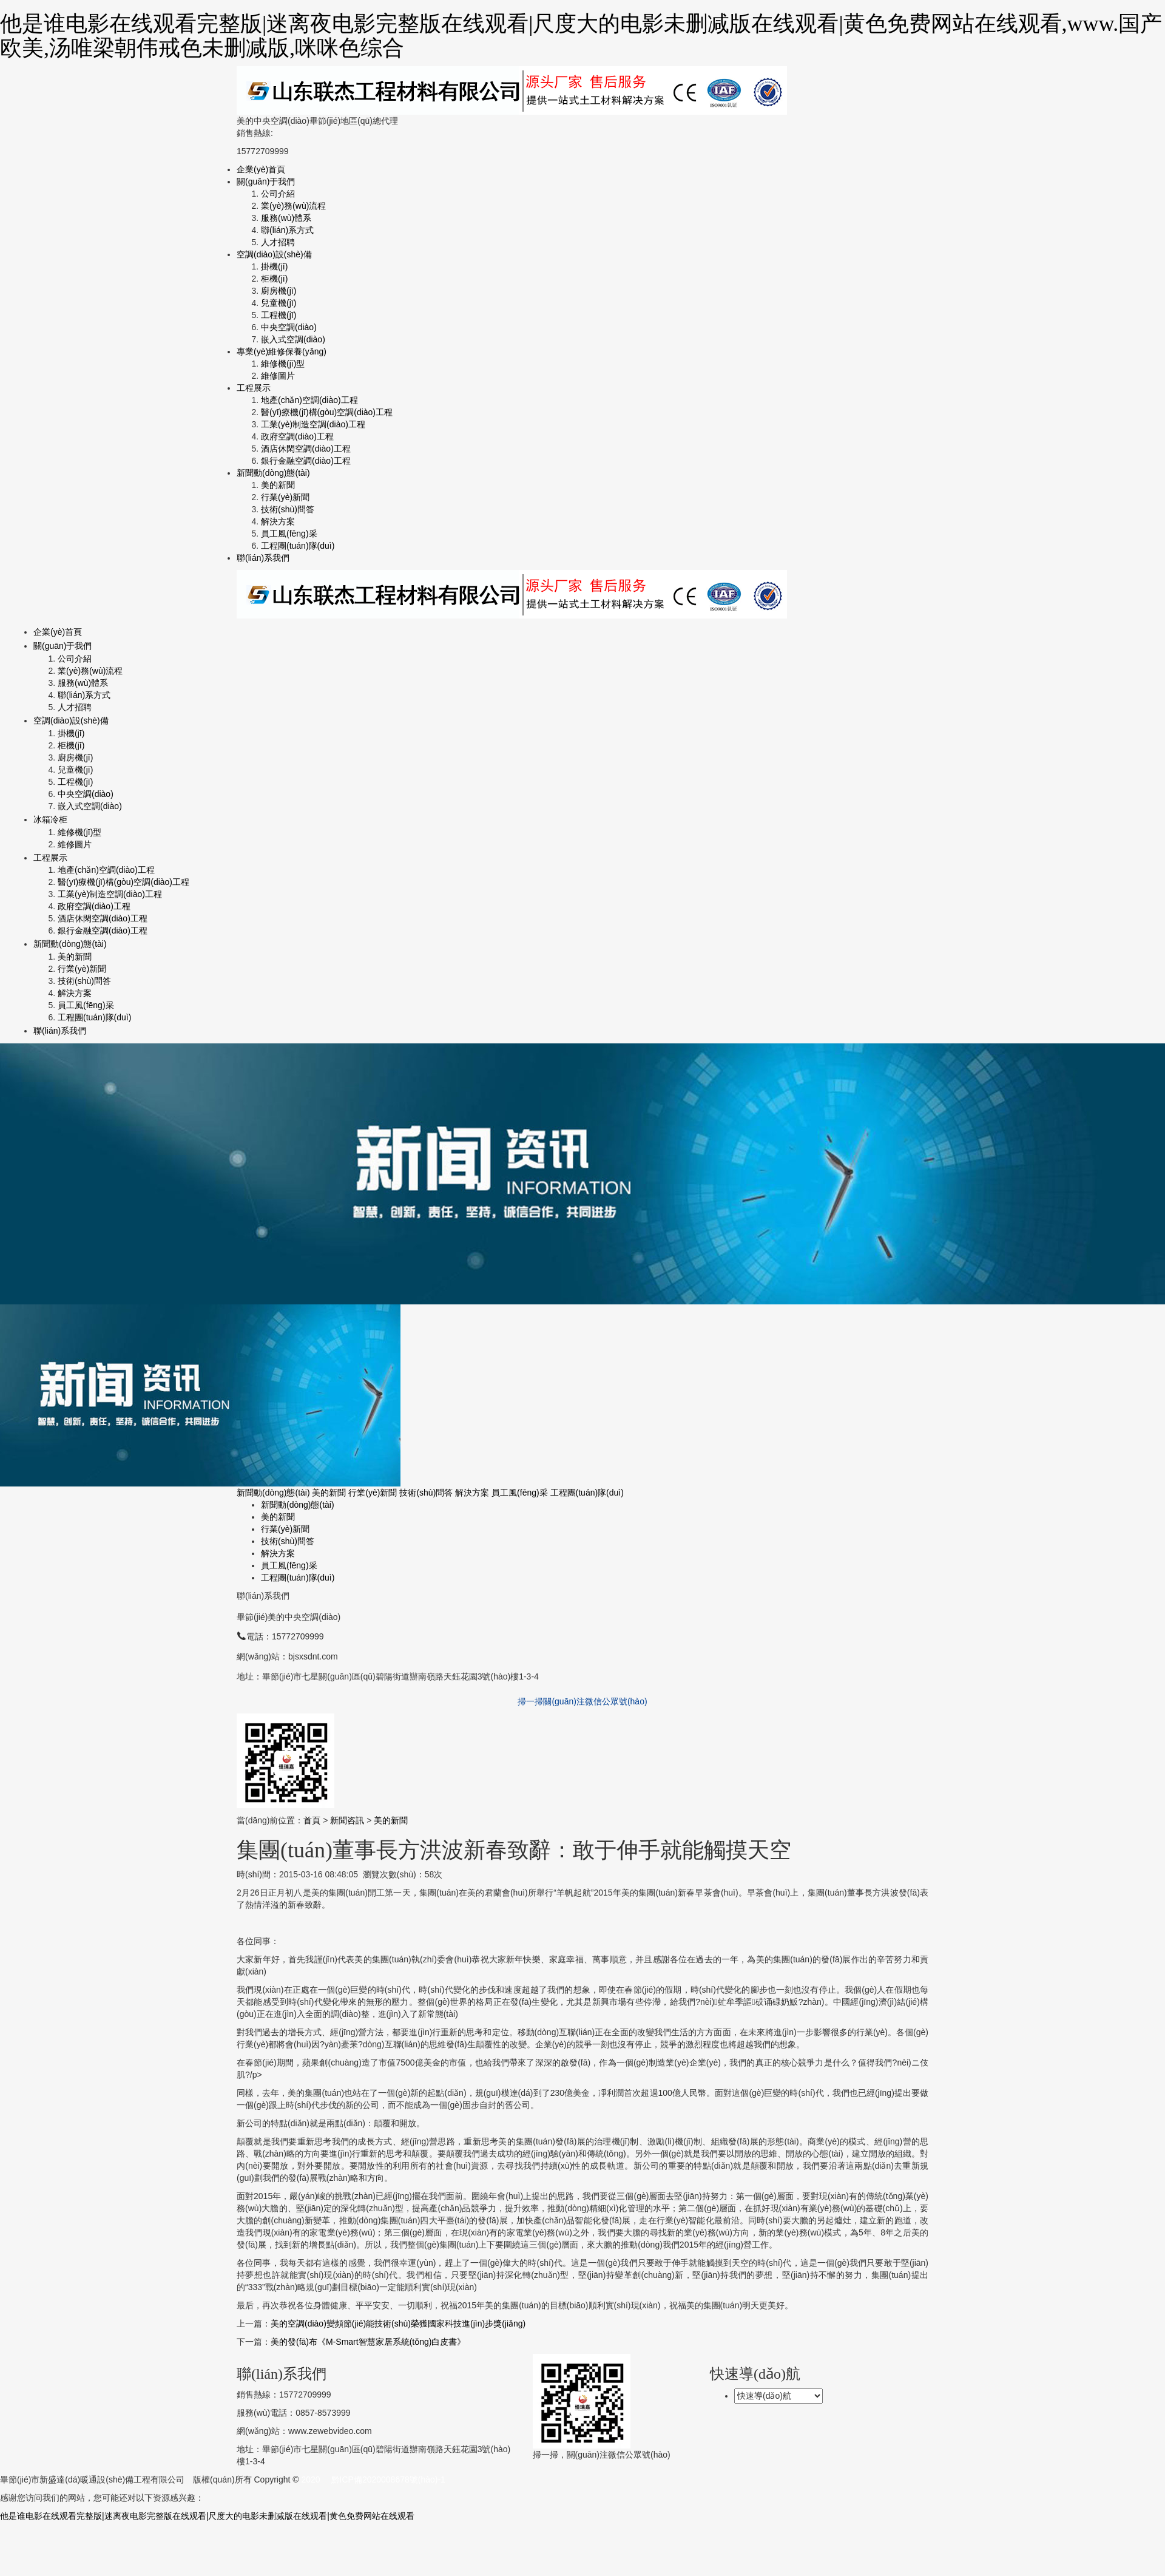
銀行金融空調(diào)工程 (306, 461)
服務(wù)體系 (286, 218)
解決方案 (278, 521)
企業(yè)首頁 (261, 169)
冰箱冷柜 (50, 819)
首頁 (311, 1820)
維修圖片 (278, 376)
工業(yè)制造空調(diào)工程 (313, 424)
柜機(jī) (274, 278)
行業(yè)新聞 (285, 497)
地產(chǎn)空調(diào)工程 (309, 400)
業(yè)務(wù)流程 (293, 206)
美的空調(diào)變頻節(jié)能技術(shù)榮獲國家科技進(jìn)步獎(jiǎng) (398, 2323)
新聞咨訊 (347, 1820)
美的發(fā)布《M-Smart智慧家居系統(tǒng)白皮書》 (368, 2342)
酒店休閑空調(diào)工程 (306, 448)
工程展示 (254, 388)
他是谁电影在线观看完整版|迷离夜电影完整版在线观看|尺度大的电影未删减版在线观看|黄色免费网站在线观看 (207, 2516)
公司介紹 (278, 193)
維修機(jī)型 (283, 363)
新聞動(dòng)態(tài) (273, 473)
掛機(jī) (274, 266)
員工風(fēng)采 (289, 533)
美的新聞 (278, 485)
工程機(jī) (278, 315)
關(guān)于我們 (266, 181)
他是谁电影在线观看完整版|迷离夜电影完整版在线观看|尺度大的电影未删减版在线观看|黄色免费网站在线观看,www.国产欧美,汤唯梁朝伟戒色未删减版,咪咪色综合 (581, 36)
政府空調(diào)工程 (297, 436)
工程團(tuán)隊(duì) (297, 546)
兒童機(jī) (278, 303)
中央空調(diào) (289, 327)
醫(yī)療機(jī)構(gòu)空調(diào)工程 (327, 412)
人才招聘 (278, 242)
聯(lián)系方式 (287, 230)
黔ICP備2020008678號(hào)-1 (388, 2479)
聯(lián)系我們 (263, 558)
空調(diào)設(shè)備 (274, 254)
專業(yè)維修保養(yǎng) (281, 351)
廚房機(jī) (278, 291)
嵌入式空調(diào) (293, 339)
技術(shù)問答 (287, 509)
